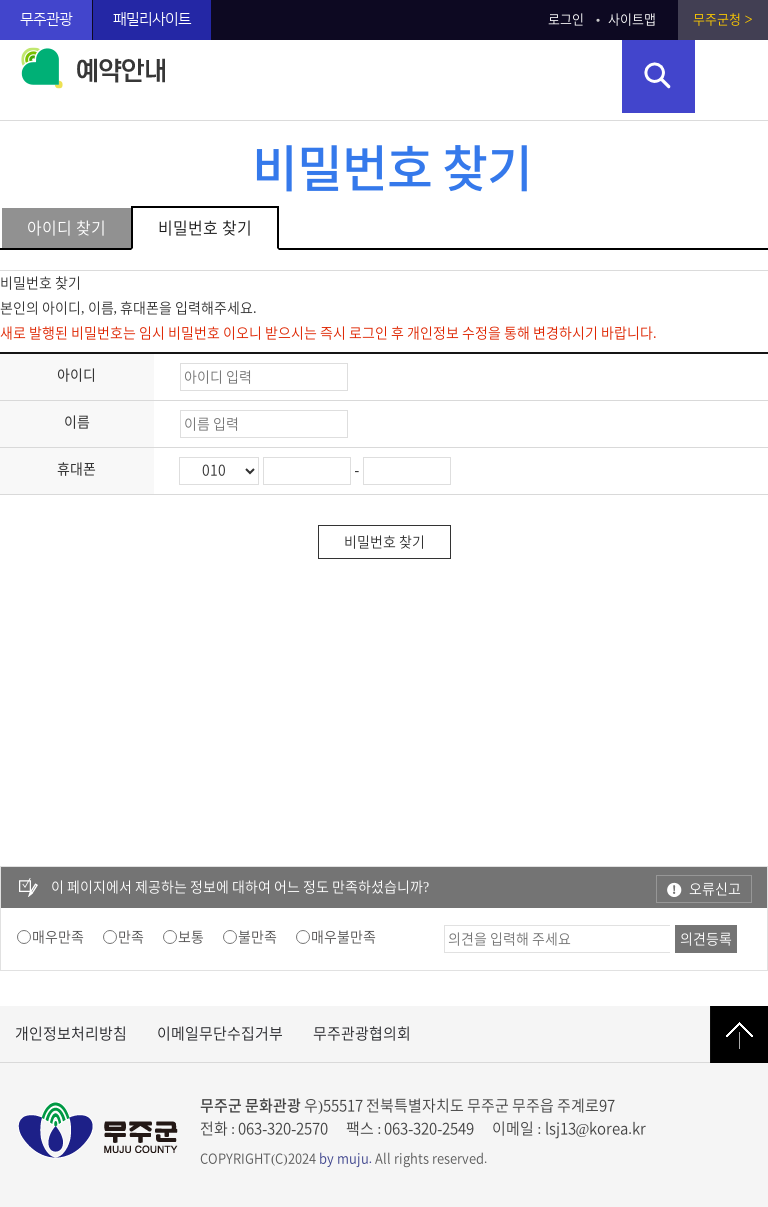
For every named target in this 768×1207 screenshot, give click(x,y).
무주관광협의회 (362, 1033)
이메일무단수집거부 (220, 1033)
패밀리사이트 (152, 19)
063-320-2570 (283, 1128)
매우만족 (58, 937)
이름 (77, 422)
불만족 (257, 937)
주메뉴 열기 (731, 76)
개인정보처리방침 (71, 1033)
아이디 (76, 375)
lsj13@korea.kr (596, 1128)
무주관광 (46, 19)
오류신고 (715, 889)
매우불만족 (343, 937)
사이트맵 (632, 19)
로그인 (566, 19)
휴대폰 (76, 469)
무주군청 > (722, 19)
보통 (191, 937)
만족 (131, 937)
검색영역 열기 (658, 76)
